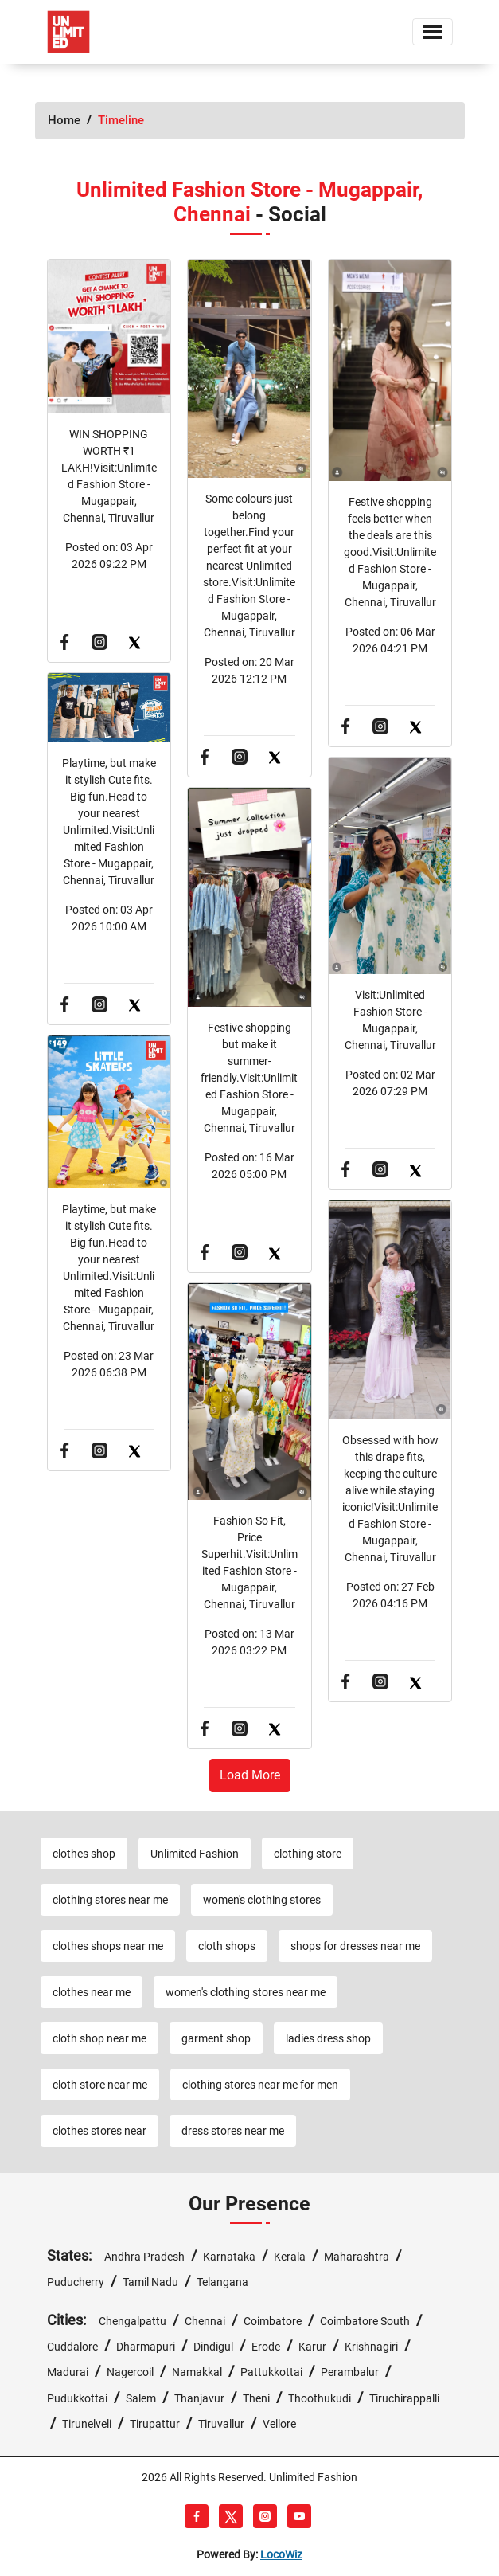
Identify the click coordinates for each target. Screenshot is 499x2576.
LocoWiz (281, 2554)
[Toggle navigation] (432, 31)
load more (250, 1775)
